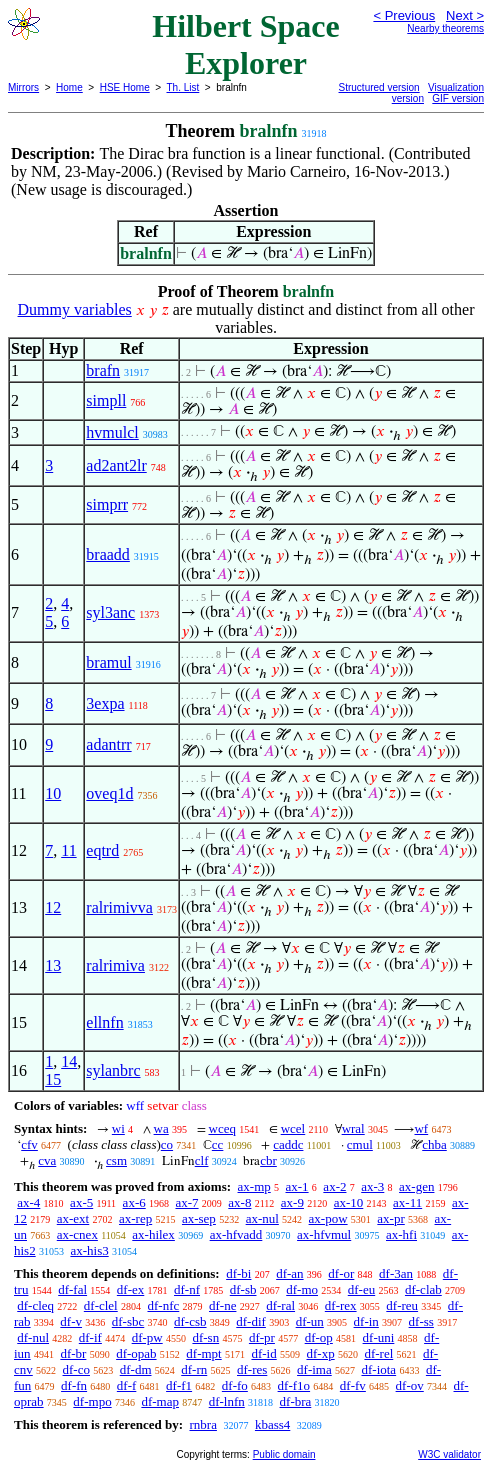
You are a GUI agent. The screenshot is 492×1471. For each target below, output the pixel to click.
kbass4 (272, 1424)
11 (68, 850)
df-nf (187, 1289)
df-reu (402, 1305)
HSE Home (125, 87)
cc (218, 1144)
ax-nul (262, 1218)
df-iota (378, 1369)
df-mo (302, 1289)
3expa (105, 703)
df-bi (238, 1273)
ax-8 (239, 1202)
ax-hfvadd (236, 1234)
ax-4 (28, 1202)
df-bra (296, 1401)
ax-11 (407, 1202)
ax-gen (416, 1186)
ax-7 (186, 1202)
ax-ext (73, 1218)
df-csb (190, 1321)
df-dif (251, 1321)
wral (353, 1128)
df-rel (378, 1353)
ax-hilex (153, 1234)
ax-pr (390, 1218)
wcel (293, 1128)
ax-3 (372, 1186)
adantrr (108, 744)
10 (53, 793)
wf (421, 1128)
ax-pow (328, 1218)
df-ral (280, 1305)
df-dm (136, 1369)
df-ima (314, 1369)
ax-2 (334, 1186)
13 (53, 965)
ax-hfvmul (324, 1234)
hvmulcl (112, 432)
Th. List (183, 87)
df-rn (194, 1369)
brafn (103, 370)
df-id (263, 1353)
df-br (73, 1353)
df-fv (353, 1385)
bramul (108, 662)
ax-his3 (89, 1250)
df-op (319, 1337)
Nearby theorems (445, 28)
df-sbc (128, 1321)
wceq (222, 1128)
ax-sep (199, 1218)
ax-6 (134, 1202)
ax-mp (254, 1186)
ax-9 (292, 1202)
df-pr (262, 1337)
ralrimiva (115, 965)
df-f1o (294, 1385)
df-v (71, 1321)
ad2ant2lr (116, 465)
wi (118, 1128)
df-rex (341, 1305)
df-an (289, 1273)
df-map (160, 1401)
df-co (76, 1369)
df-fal (72, 1289)
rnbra (202, 1424)
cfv (29, 1144)
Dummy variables (75, 309)
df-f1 (179, 1385)
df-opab (136, 1353)
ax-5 (81, 1202)
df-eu (361, 1289)
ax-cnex (77, 1234)
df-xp (320, 1353)
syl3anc (110, 612)
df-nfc (163, 1305)
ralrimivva (119, 907)
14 (69, 1061)
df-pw (147, 1337)
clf (202, 1160)
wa (161, 1128)
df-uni (379, 1337)
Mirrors (23, 87)
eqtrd (102, 850)
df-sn (205, 1337)
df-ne (222, 1305)
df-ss (421, 1321)
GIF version (458, 98)
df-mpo (92, 1401)
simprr (107, 504)
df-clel (101, 1305)
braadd (108, 554)
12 (53, 907)
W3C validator (449, 1454)
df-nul (33, 1337)
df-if (90, 1337)
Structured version (379, 87)
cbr (268, 1160)
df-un (310, 1321)
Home (69, 87)
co (167, 1144)
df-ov (410, 1385)
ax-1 (297, 1186)
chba (434, 1144)
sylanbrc (113, 1070)
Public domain (284, 1454)
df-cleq (35, 1305)
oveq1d (109, 793)
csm (116, 1160)
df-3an (396, 1273)
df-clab (423, 1289)
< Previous (404, 15)
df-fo (235, 1385)
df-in (366, 1321)
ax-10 (349, 1202)
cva (47, 1160)
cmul (360, 1144)
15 (53, 1079)
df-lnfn (227, 1401)
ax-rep (135, 1218)
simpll (106, 400)
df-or (341, 1273)
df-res (252, 1369)
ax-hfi (401, 1234)
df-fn (74, 1385)
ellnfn (104, 1022)
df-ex (130, 1289)
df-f (127, 1385)
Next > (465, 15)
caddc (288, 1144)
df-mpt (203, 1353)
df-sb (243, 1289)
